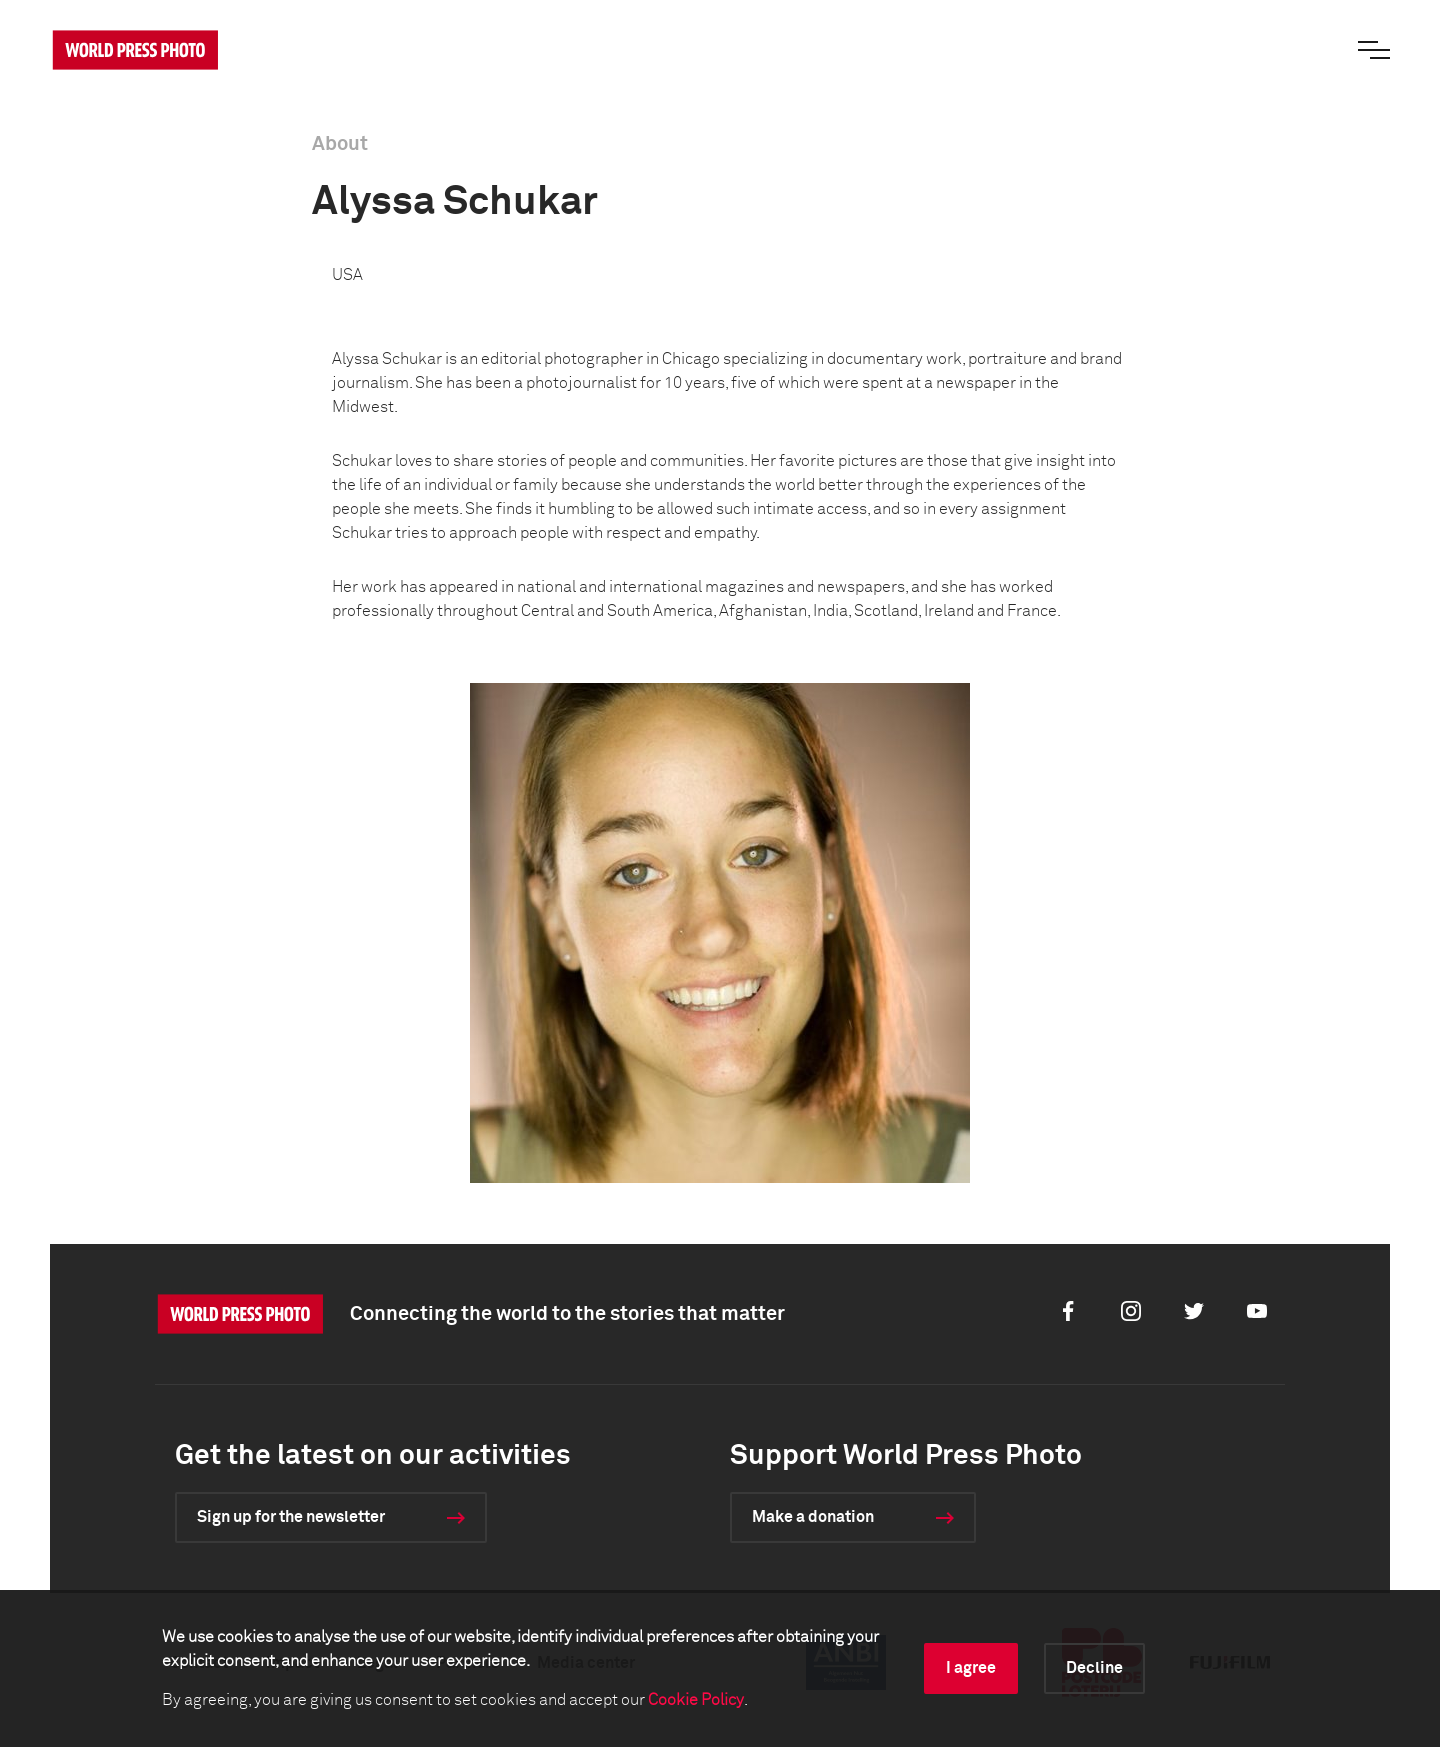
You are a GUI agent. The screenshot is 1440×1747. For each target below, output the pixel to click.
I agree (971, 1668)
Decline (1094, 1668)
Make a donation (813, 1517)
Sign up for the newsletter (291, 1517)
